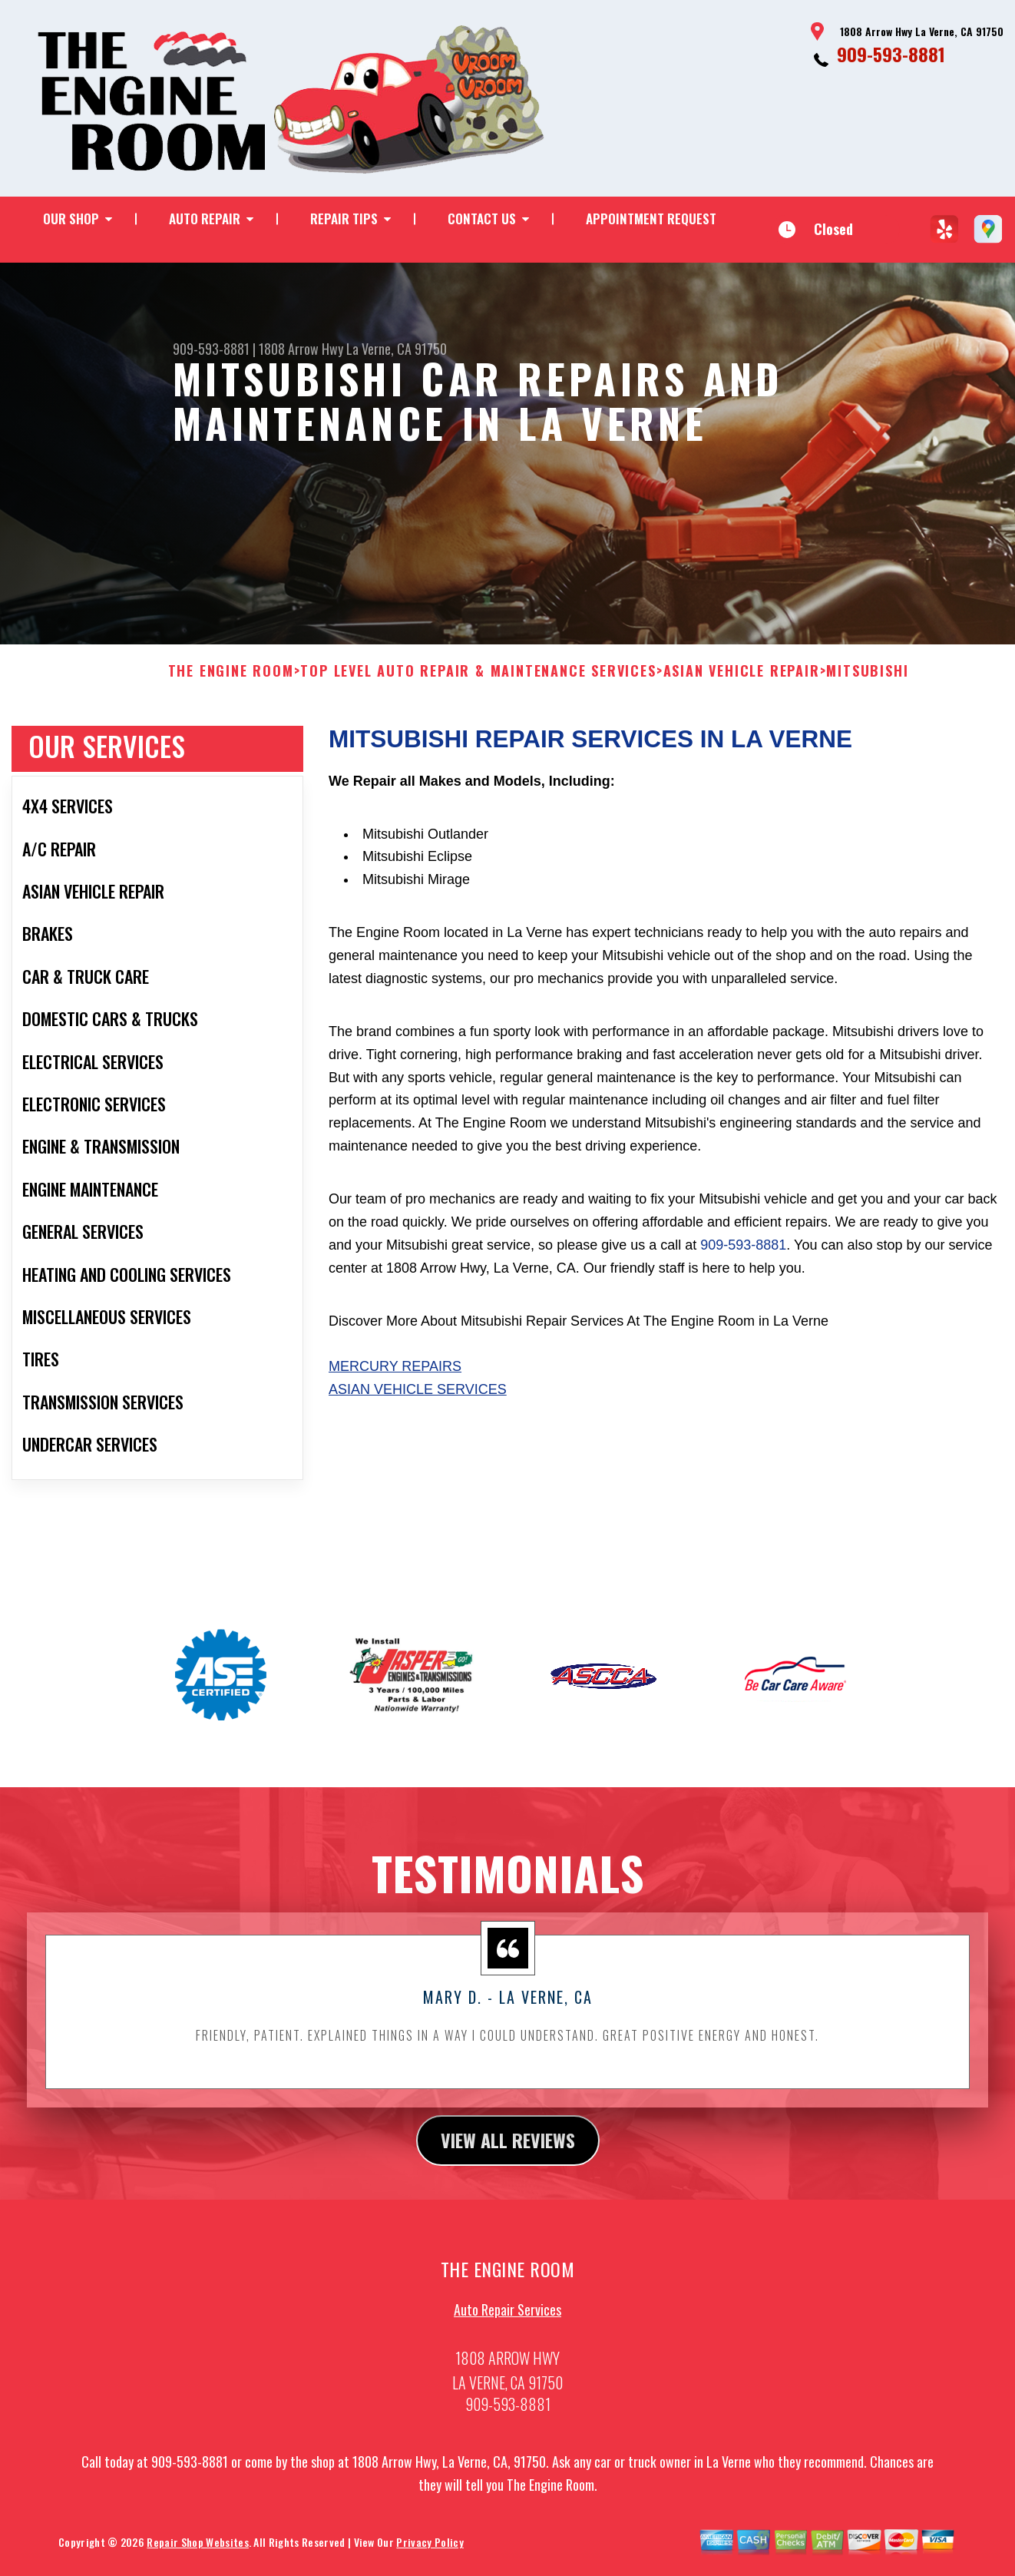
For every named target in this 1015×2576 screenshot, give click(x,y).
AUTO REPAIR (204, 218)
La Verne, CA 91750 (396, 349)
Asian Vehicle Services (418, 1404)
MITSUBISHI (867, 686)
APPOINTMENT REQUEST (651, 218)
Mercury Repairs (395, 1381)
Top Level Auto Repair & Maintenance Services (478, 686)
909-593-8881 (891, 54)
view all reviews (508, 2155)
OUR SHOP (71, 218)
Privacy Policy (429, 2557)
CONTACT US (482, 218)
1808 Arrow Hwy (301, 349)
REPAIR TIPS (344, 218)
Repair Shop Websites (197, 2557)
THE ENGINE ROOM (231, 686)
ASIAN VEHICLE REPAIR (741, 686)
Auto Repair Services (507, 2325)
